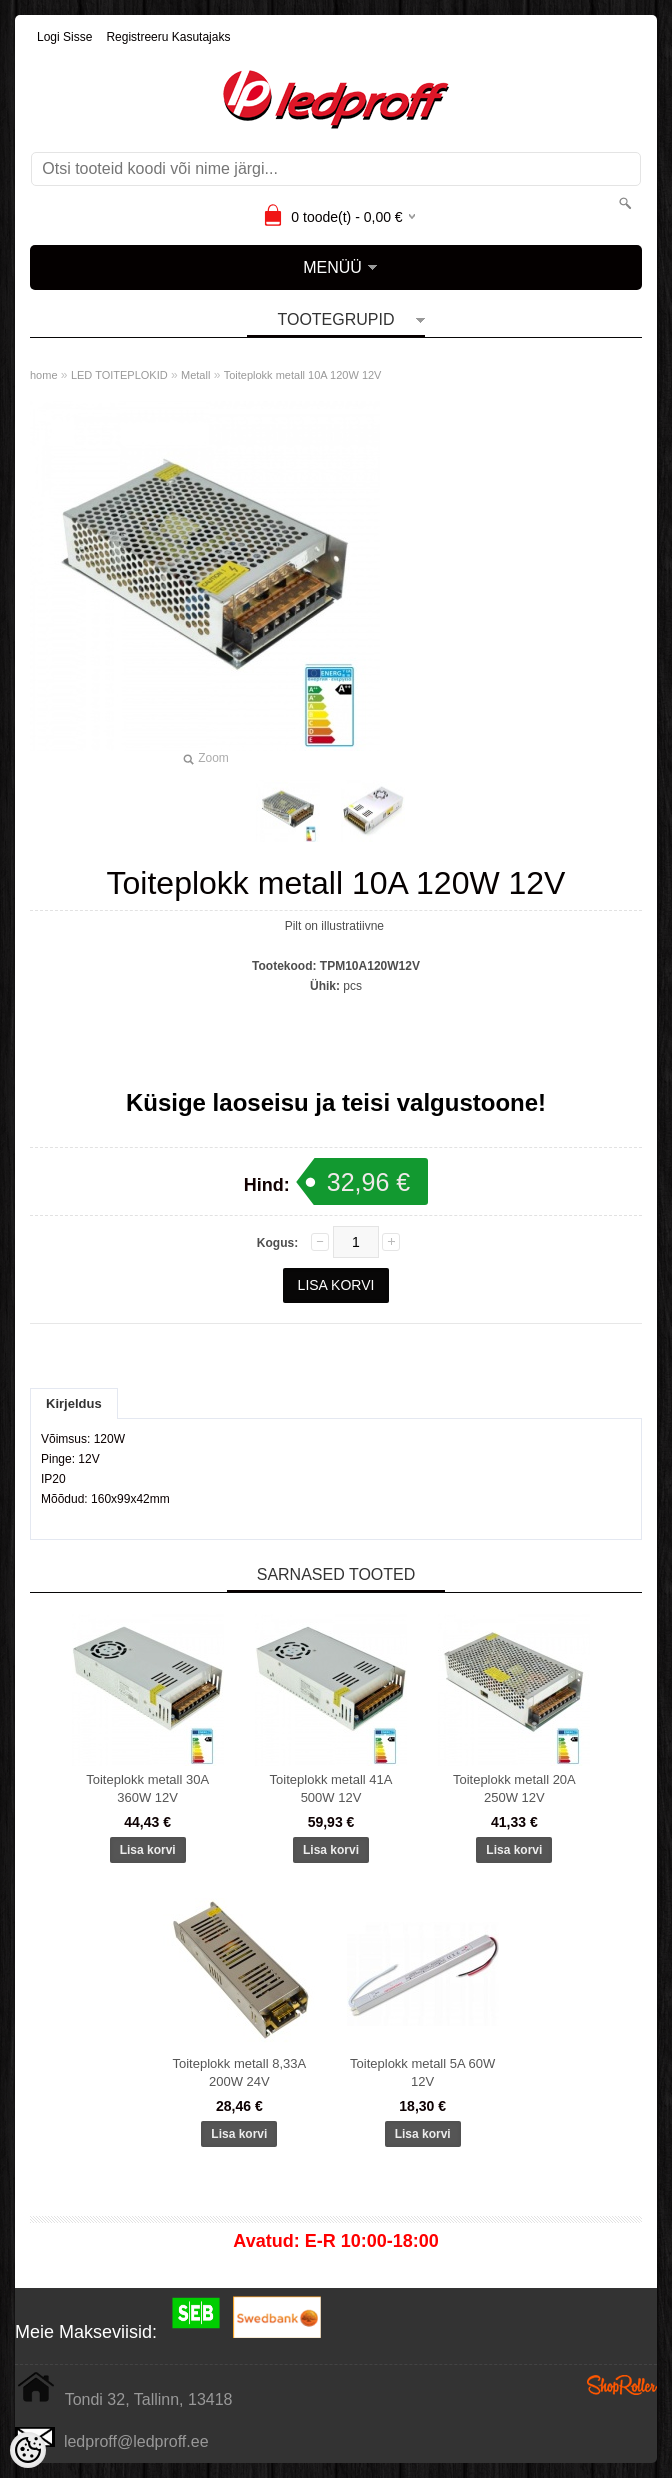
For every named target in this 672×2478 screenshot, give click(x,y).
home (44, 375)
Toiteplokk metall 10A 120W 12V (303, 375)
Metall (195, 375)
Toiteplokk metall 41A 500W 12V (331, 1788)
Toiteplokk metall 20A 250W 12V (514, 1788)
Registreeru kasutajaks (168, 37)
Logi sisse (64, 37)
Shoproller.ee (622, 2385)
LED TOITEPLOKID (119, 375)
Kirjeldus (74, 1403)
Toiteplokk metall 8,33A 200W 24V (239, 2072)
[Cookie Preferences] (28, 2450)
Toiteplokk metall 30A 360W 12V (147, 1788)
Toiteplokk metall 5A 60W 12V (422, 2072)
